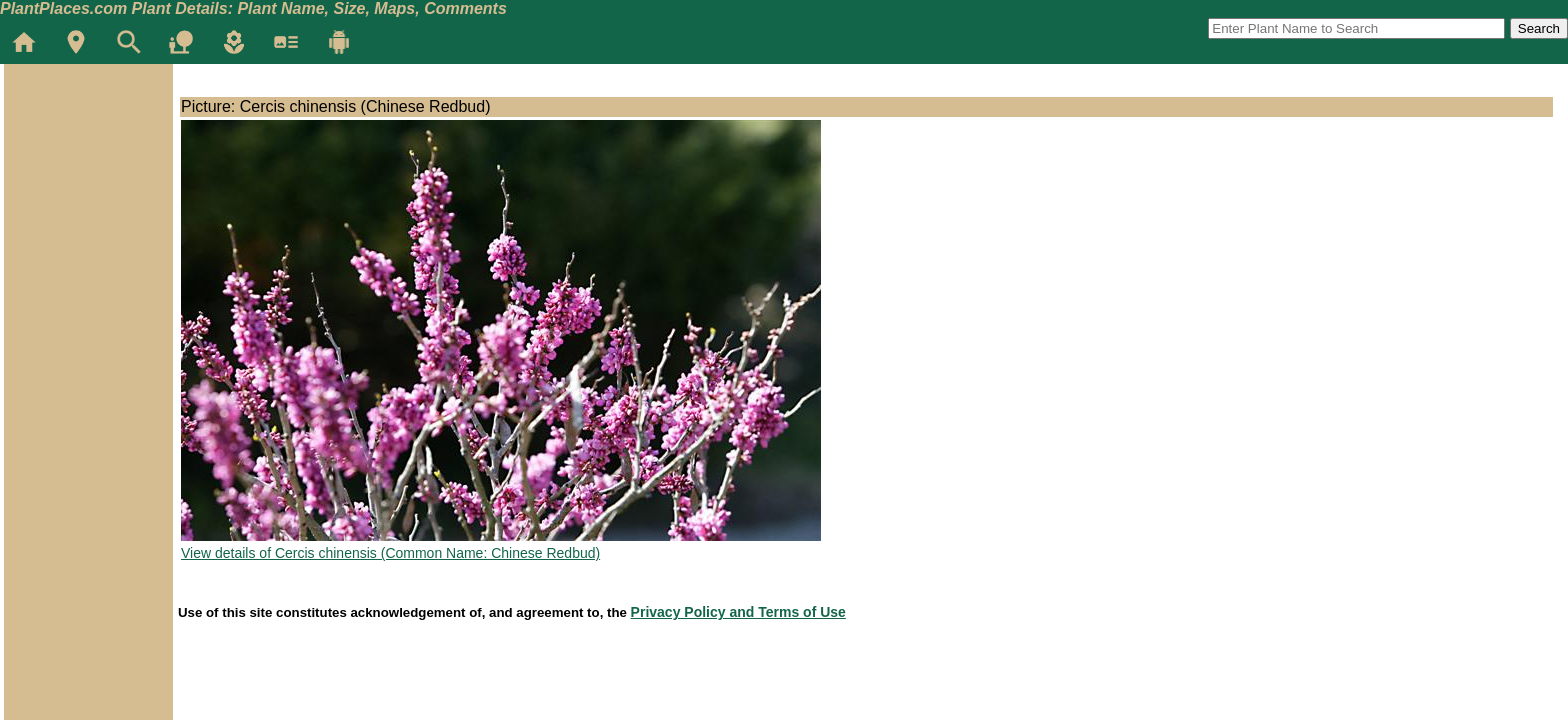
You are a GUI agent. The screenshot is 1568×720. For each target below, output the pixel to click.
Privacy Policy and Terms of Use (738, 612)
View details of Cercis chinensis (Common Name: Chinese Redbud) (390, 553)
